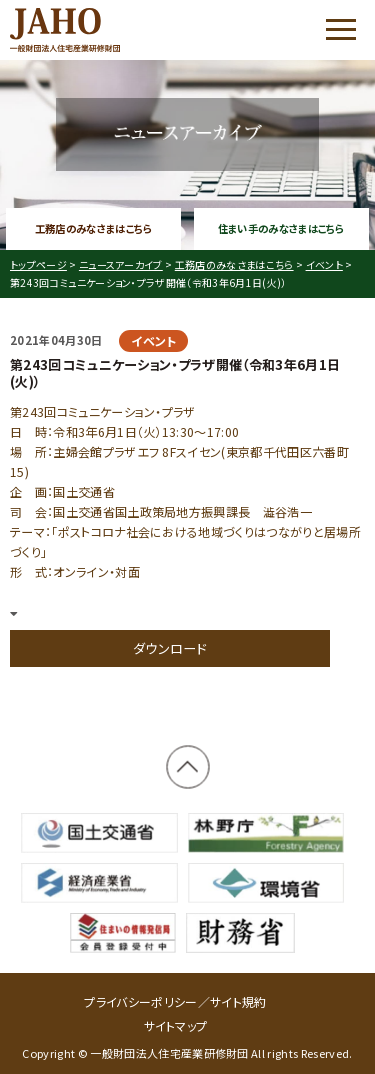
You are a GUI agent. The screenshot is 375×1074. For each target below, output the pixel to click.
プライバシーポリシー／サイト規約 (175, 1001)
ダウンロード (170, 648)
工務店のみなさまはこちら (94, 228)
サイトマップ (176, 1025)
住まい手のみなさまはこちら (281, 228)
